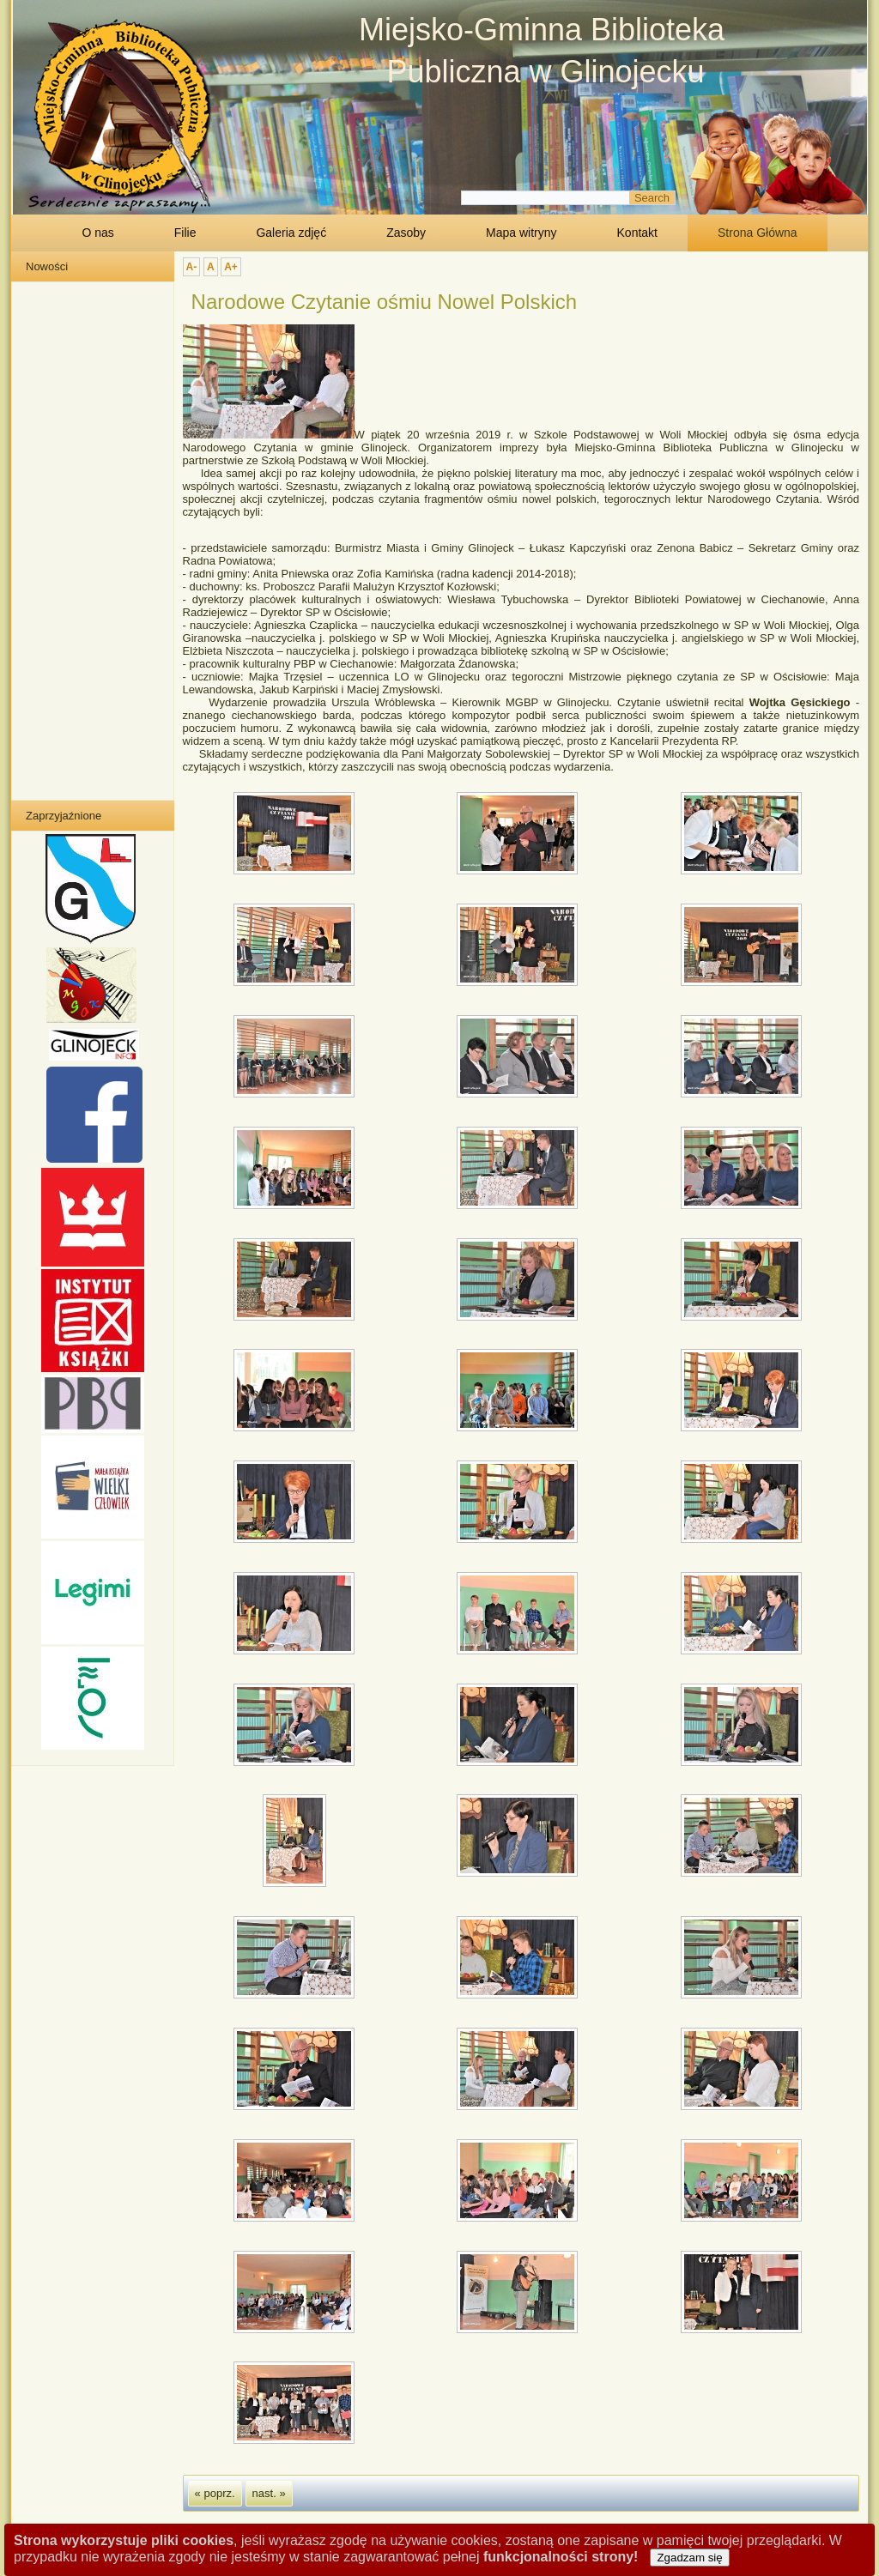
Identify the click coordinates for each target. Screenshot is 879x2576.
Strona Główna (757, 232)
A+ (231, 267)
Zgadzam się (689, 2557)
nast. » (269, 2493)
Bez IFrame (89, 539)
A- (191, 267)
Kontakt (637, 232)
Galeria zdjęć (291, 232)
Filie (185, 232)
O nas (97, 232)
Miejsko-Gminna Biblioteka (541, 29)
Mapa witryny (521, 232)
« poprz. (215, 2493)
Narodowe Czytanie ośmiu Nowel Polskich (384, 301)
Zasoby (406, 232)
